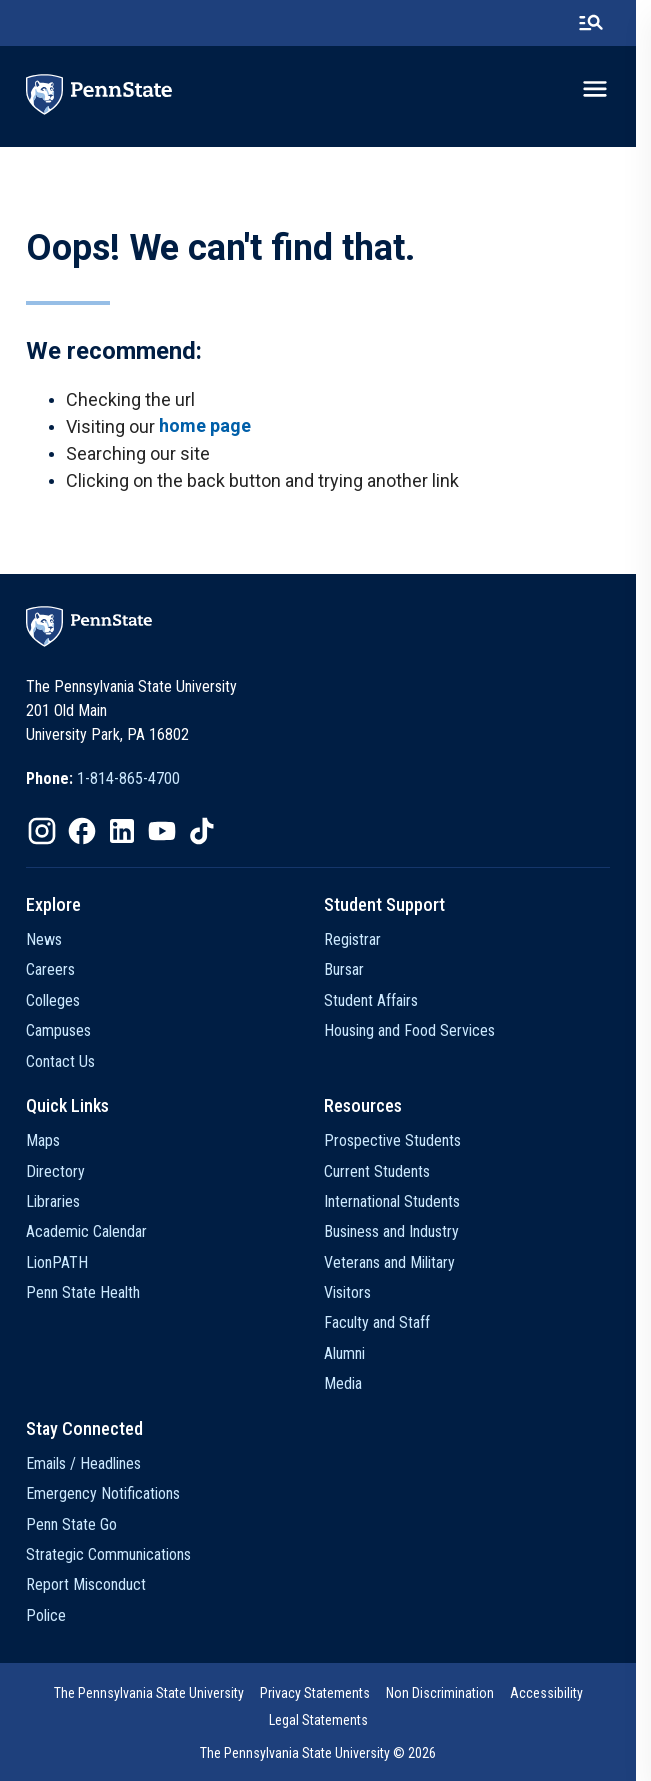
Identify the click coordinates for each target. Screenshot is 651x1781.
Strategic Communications (108, 1554)
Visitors (355, 1292)
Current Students (385, 1171)
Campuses (58, 1030)
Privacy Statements (322, 1693)
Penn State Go (71, 1524)
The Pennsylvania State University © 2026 (326, 1753)
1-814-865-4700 (128, 778)
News (44, 939)
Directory (55, 1171)
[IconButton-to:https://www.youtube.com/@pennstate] (162, 831)
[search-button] (606, 23)
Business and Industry (399, 1231)
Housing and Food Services (417, 1030)
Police (46, 1615)
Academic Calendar (86, 1231)
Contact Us (60, 1061)
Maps (43, 1140)
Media (351, 1383)
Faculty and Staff (385, 1322)
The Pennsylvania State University (156, 1693)
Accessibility (553, 1693)
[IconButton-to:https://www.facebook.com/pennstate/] (82, 831)
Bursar (352, 969)
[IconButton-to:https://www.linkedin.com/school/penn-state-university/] (122, 831)
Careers (50, 969)
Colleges (53, 1000)
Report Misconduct (86, 1584)
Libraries (53, 1201)
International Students (400, 1201)
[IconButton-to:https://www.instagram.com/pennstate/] (42, 831)
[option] (103, 779)
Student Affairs (379, 1000)
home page (205, 425)
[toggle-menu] (610, 89)
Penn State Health (83, 1292)
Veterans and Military (397, 1262)
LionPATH (57, 1262)
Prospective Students (400, 1140)
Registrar (360, 939)
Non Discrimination (447, 1693)
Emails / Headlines (83, 1463)
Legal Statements (325, 1720)
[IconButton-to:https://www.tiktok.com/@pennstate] (202, 831)
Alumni (352, 1353)
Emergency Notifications (103, 1493)
